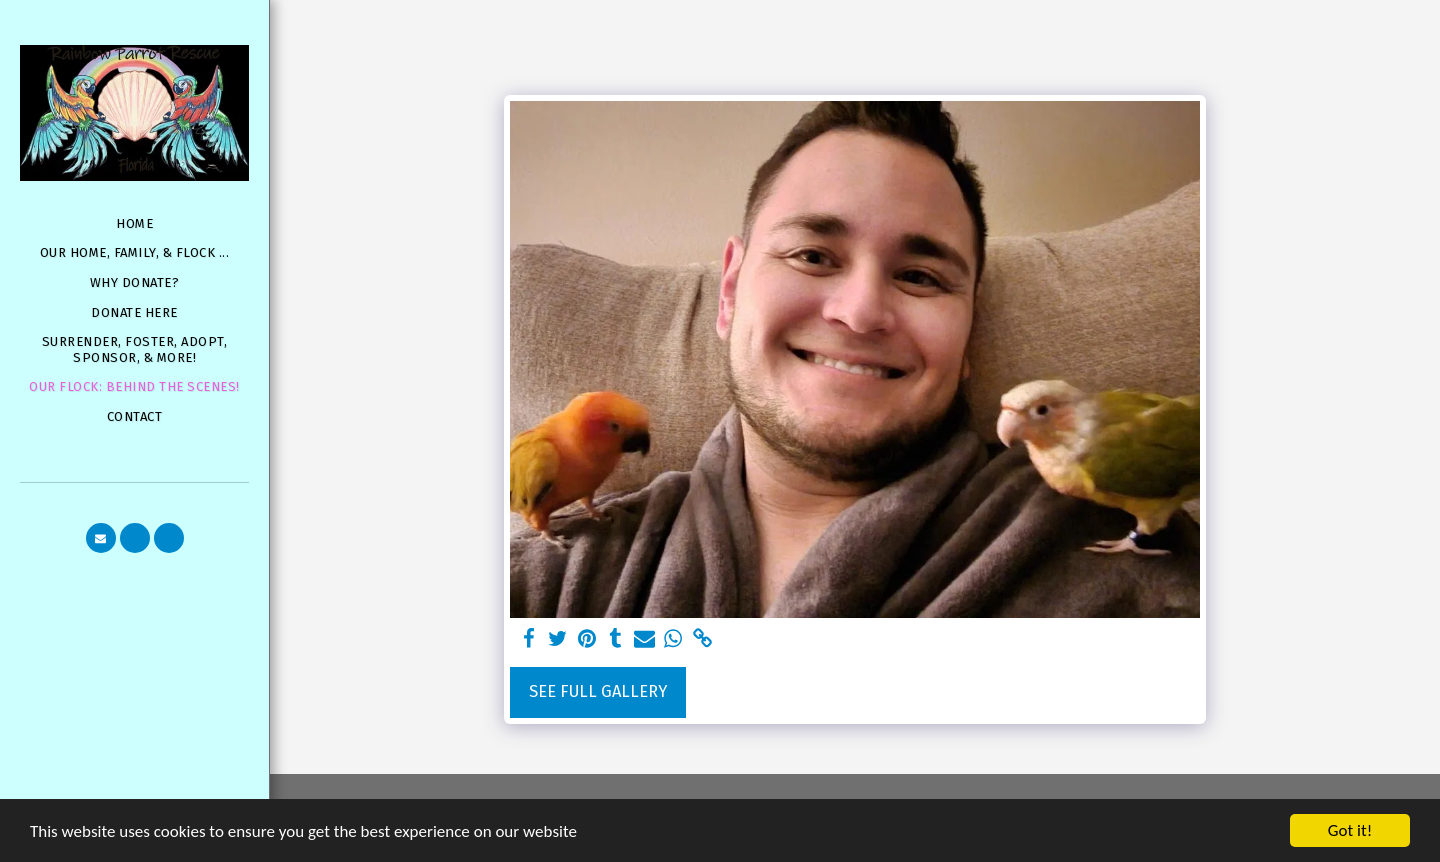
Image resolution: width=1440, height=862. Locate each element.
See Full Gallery (598, 691)
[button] (101, 538)
